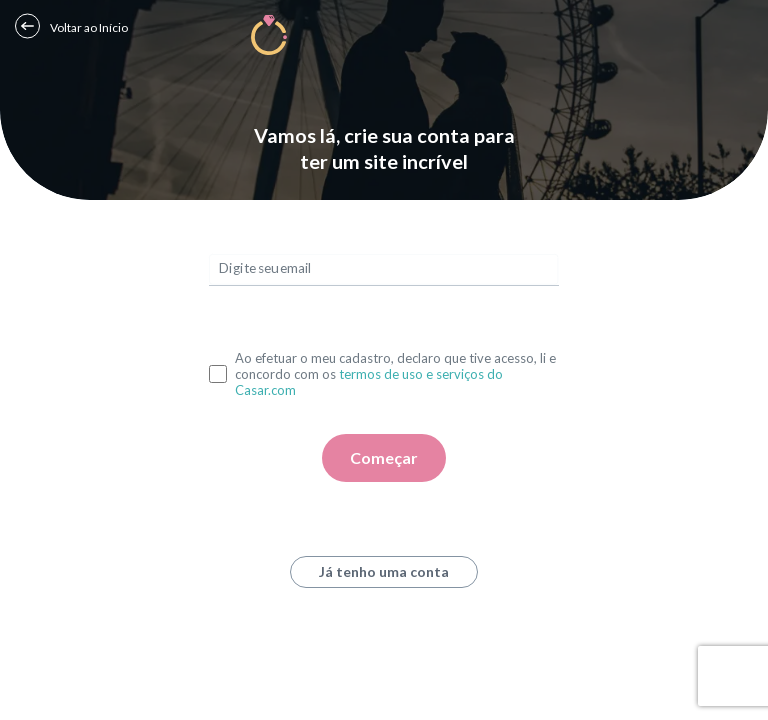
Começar (384, 457)
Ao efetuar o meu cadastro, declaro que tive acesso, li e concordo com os (395, 374)
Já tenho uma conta (384, 571)
